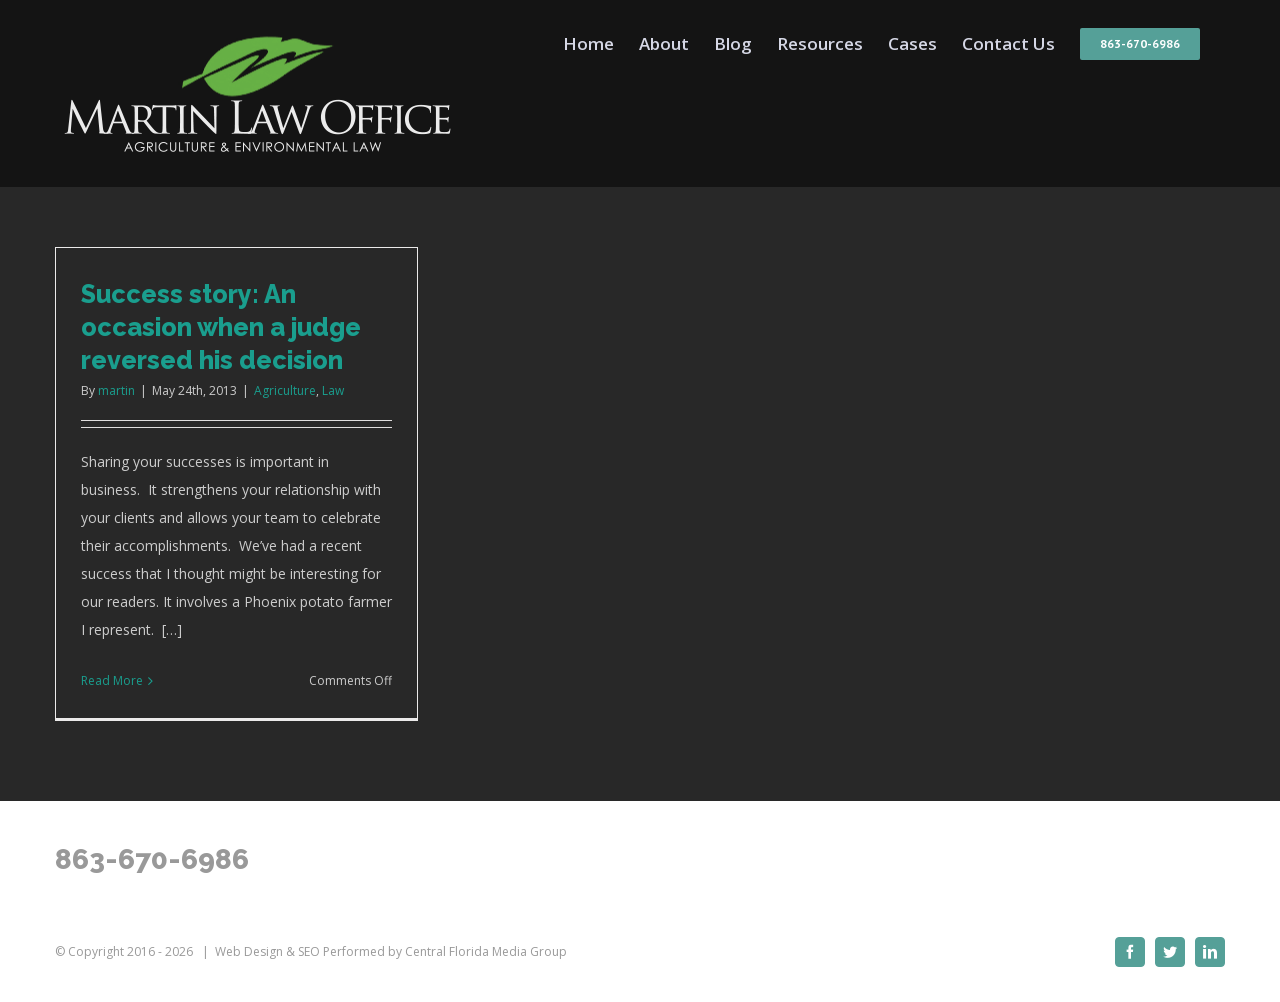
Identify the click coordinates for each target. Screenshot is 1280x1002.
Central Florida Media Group (486, 951)
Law (333, 390)
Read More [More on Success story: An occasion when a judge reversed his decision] (112, 680)
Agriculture (285, 390)
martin (116, 390)
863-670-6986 (152, 859)
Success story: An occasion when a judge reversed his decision (221, 327)
